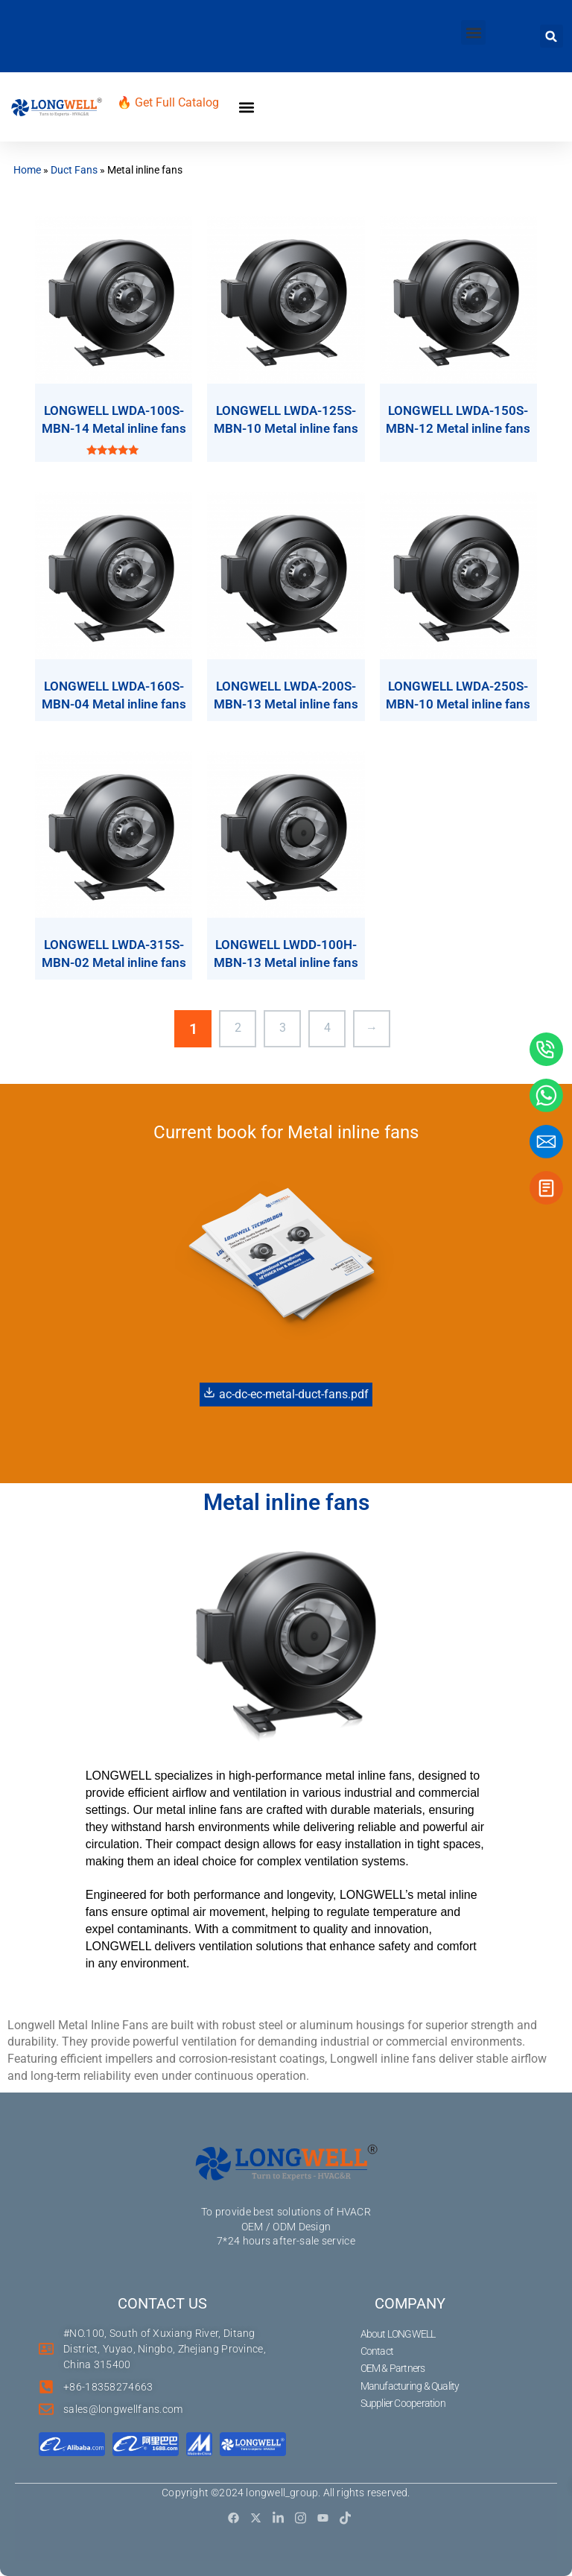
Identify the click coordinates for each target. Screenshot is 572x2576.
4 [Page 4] (327, 1028)
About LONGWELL (398, 2334)
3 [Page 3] (282, 1028)
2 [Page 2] (238, 1028)
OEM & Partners (392, 2368)
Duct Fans (74, 170)
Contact (376, 2351)
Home (27, 170)
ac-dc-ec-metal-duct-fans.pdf (286, 1393)
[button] (473, 32)
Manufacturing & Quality (410, 2386)
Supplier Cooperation (402, 2403)
